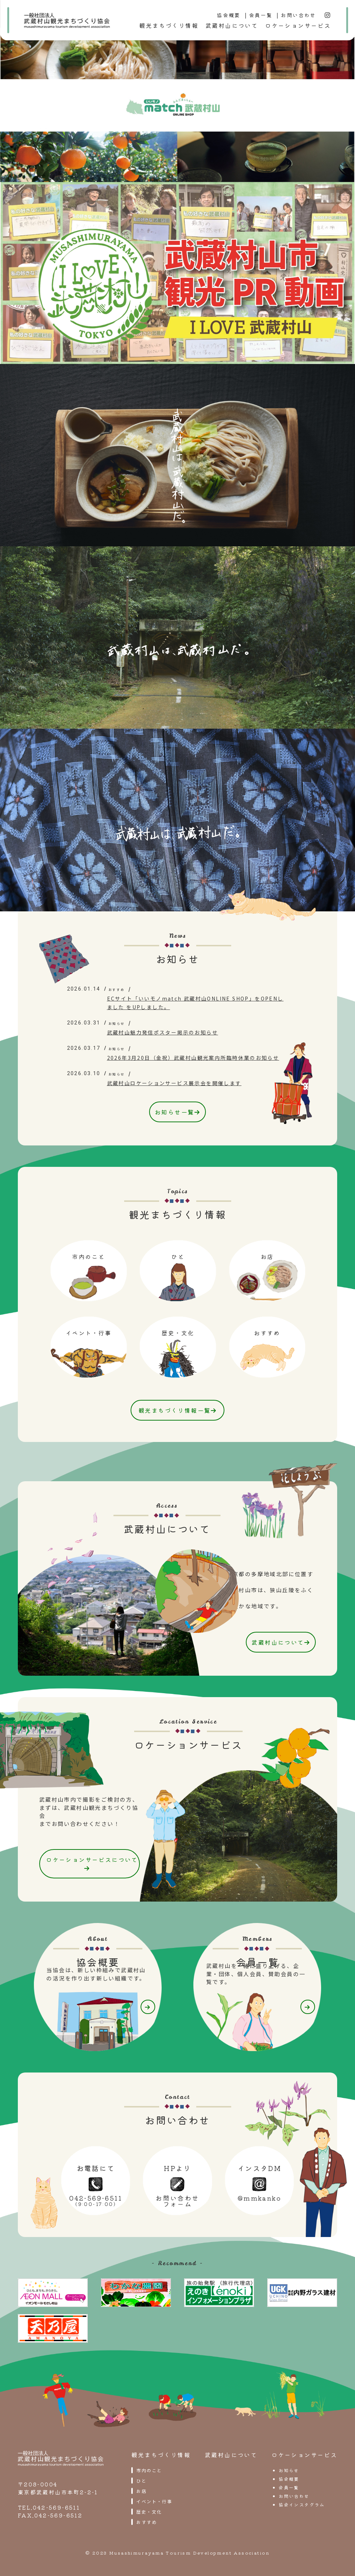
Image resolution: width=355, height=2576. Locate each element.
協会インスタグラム (302, 2503)
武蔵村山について (232, 25)
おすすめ (146, 2520)
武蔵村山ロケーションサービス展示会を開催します (174, 1083)
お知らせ (289, 2468)
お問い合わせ (298, 15)
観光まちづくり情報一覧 (177, 1410)
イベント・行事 (154, 2499)
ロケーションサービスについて (95, 1862)
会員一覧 (261, 15)
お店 (141, 2489)
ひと (141, 2479)
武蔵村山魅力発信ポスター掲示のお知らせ (162, 1032)
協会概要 (228, 15)
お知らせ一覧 (177, 1112)
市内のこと (149, 2468)
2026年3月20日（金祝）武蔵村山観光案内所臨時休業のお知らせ (193, 1057)
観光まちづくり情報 (168, 25)
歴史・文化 (149, 2510)
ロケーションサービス (298, 25)
